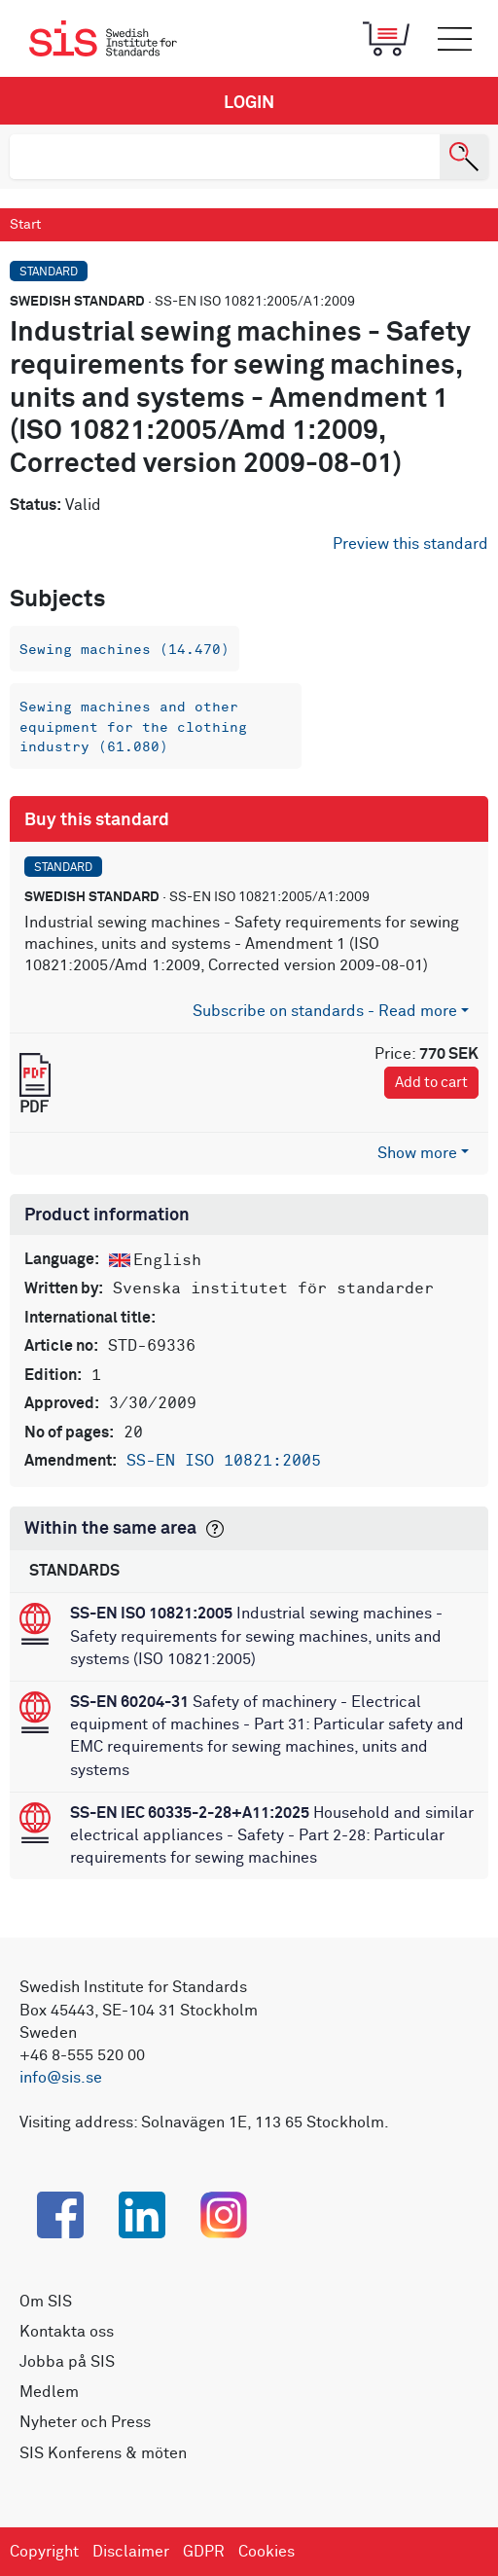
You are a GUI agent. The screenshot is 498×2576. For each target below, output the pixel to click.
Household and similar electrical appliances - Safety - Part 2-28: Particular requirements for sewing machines (272, 1835)
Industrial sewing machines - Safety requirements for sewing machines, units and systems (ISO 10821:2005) (256, 1636)
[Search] (464, 156)
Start (25, 225)
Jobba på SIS (67, 2362)
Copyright (44, 2551)
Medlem (49, 2392)
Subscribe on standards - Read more (325, 1011)
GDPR (204, 2551)
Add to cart (431, 1082)
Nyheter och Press (85, 2422)
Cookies (266, 2551)
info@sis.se (60, 2078)
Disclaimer (130, 2551)
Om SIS (45, 2301)
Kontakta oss (66, 2332)
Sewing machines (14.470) (124, 649)
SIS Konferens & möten (103, 2453)
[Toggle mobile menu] (454, 39)
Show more (417, 1153)
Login (249, 103)
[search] (225, 156)
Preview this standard (410, 544)
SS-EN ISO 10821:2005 (223, 1460)
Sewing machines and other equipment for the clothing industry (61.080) (133, 727)
